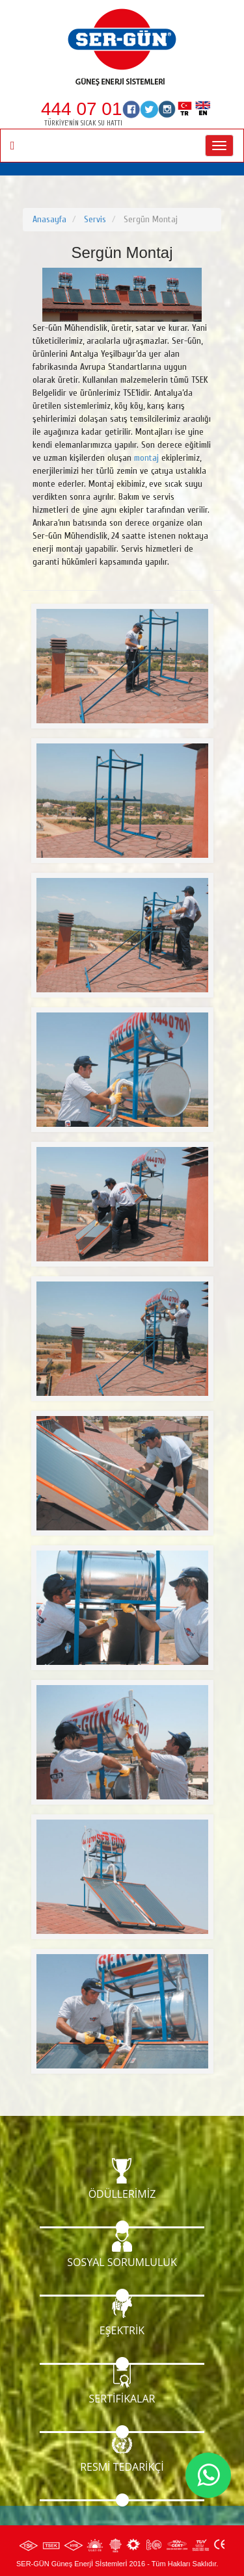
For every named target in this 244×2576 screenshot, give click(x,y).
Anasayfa (49, 219)
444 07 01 (81, 109)
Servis (95, 219)
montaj (146, 457)
